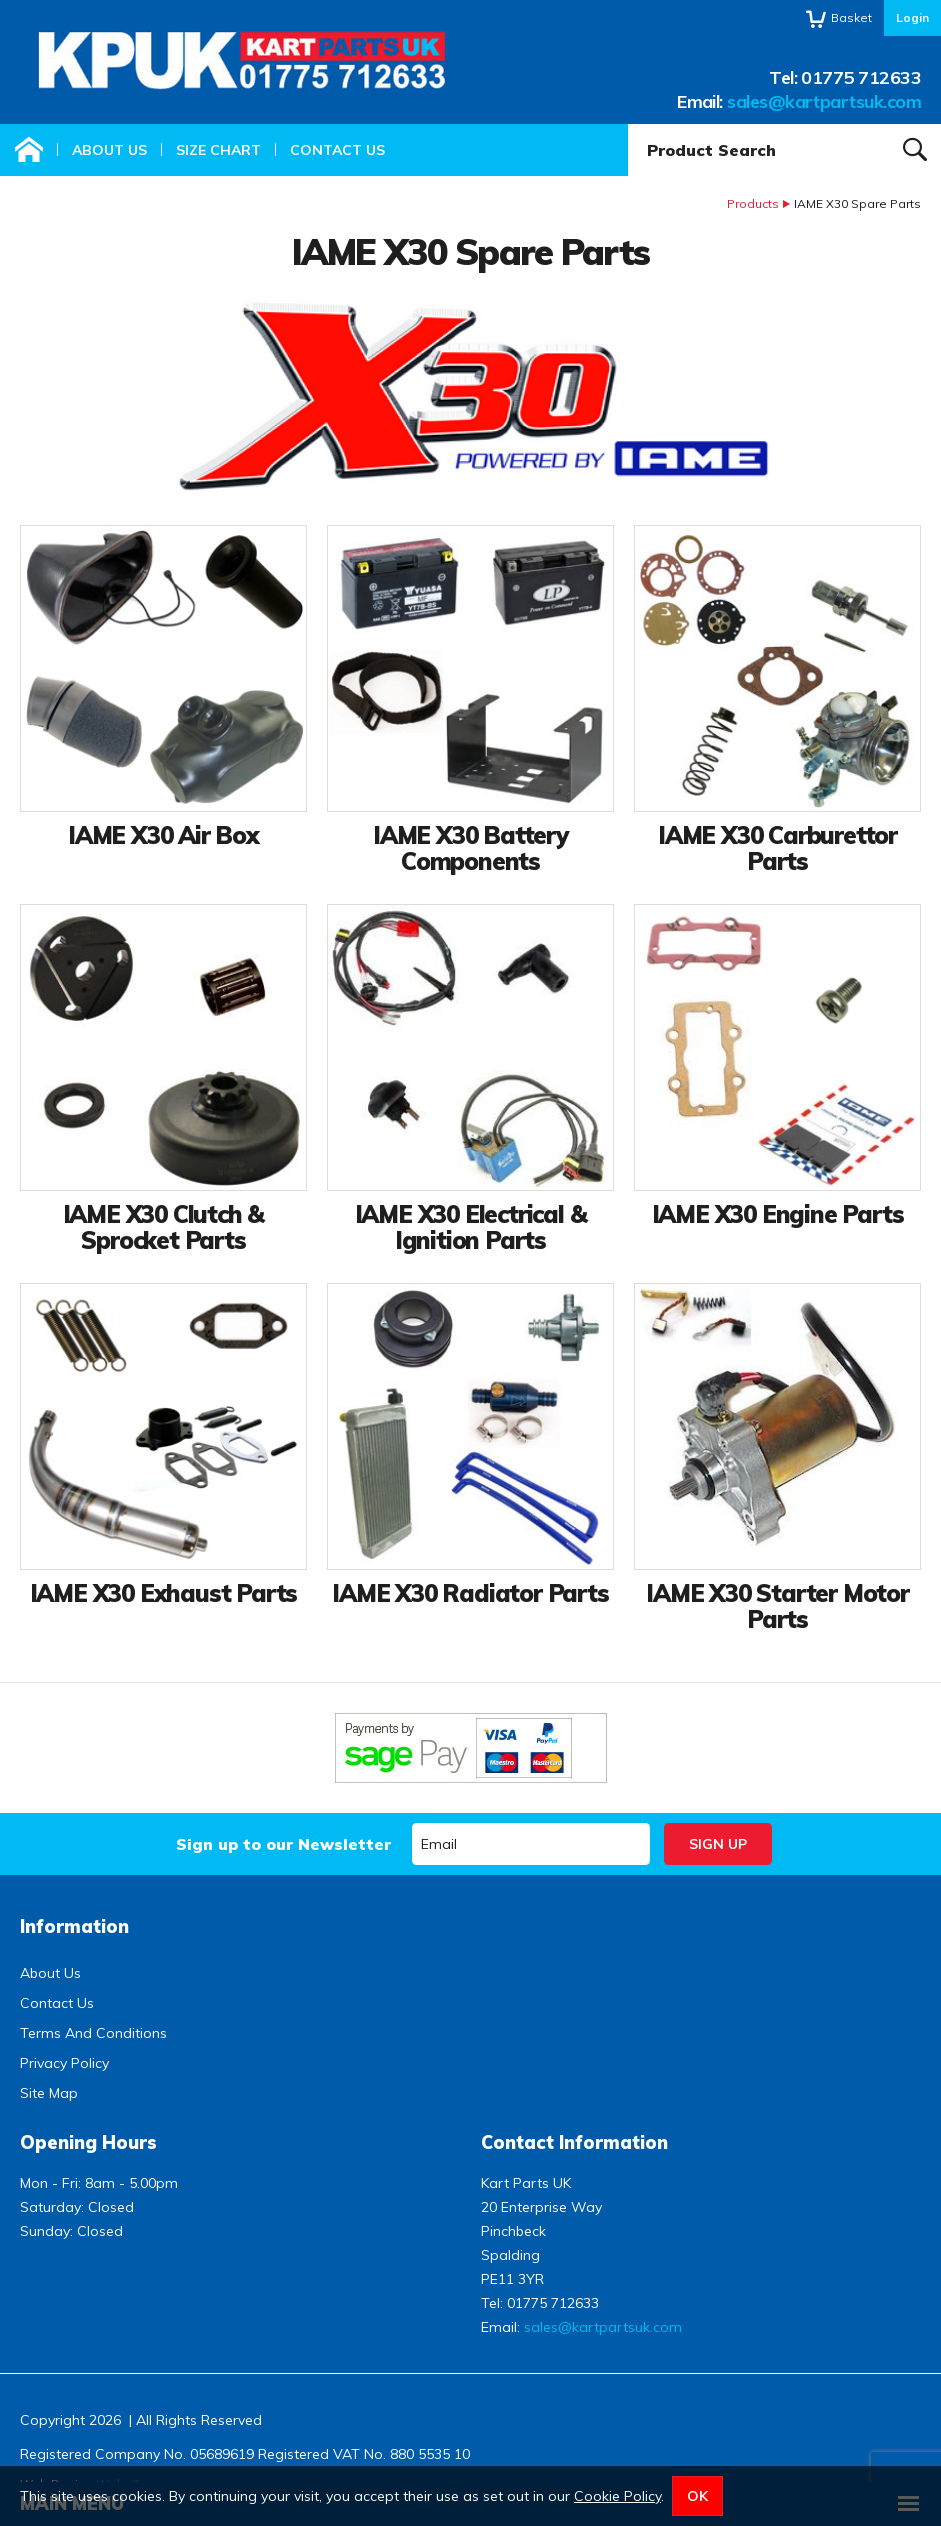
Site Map (49, 2093)
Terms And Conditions (93, 2033)
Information (74, 1926)
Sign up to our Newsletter (283, 1844)
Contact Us (337, 150)
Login (912, 17)
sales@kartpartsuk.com (824, 101)
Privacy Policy (64, 2063)
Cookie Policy (617, 2496)
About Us (109, 150)
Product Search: (628, 124)
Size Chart (218, 150)
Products (753, 203)
